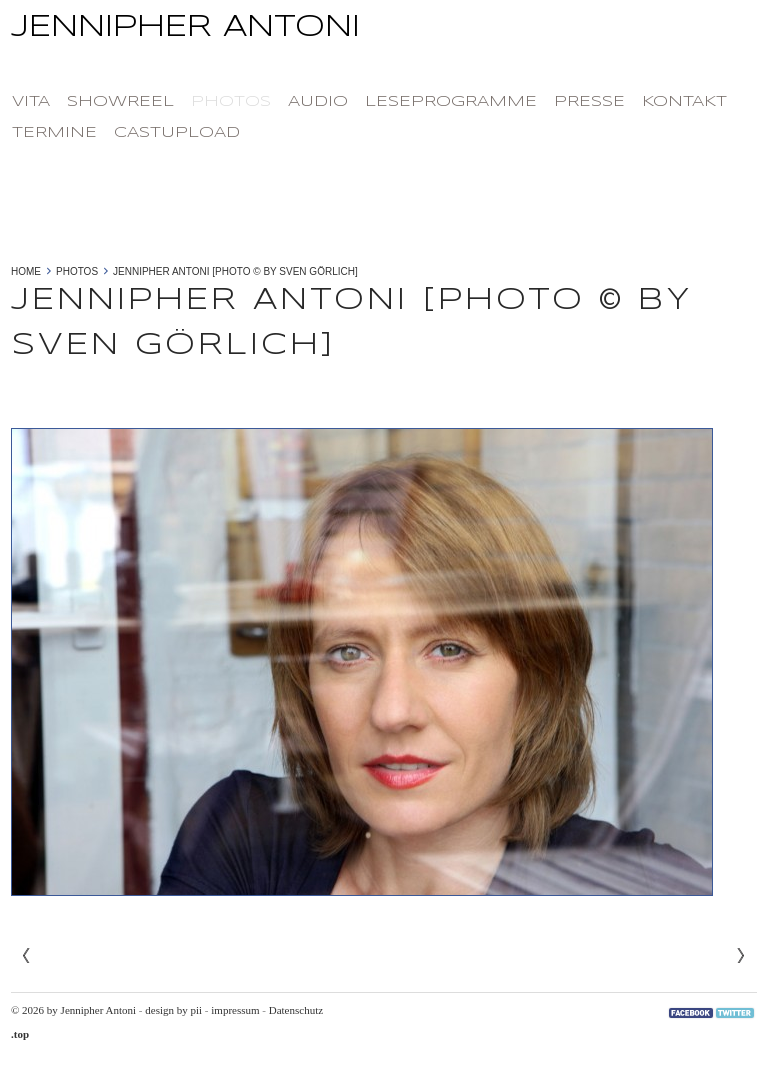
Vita (31, 102)
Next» (741, 956)
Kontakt (684, 102)
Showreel (120, 102)
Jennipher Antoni (384, 33)
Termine (54, 133)
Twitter (735, 1013)
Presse (589, 102)
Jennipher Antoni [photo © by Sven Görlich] (235, 271)
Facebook (691, 1013)
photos (231, 102)
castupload (177, 133)
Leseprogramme (451, 102)
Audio (318, 102)
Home (26, 271)
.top (20, 1034)
